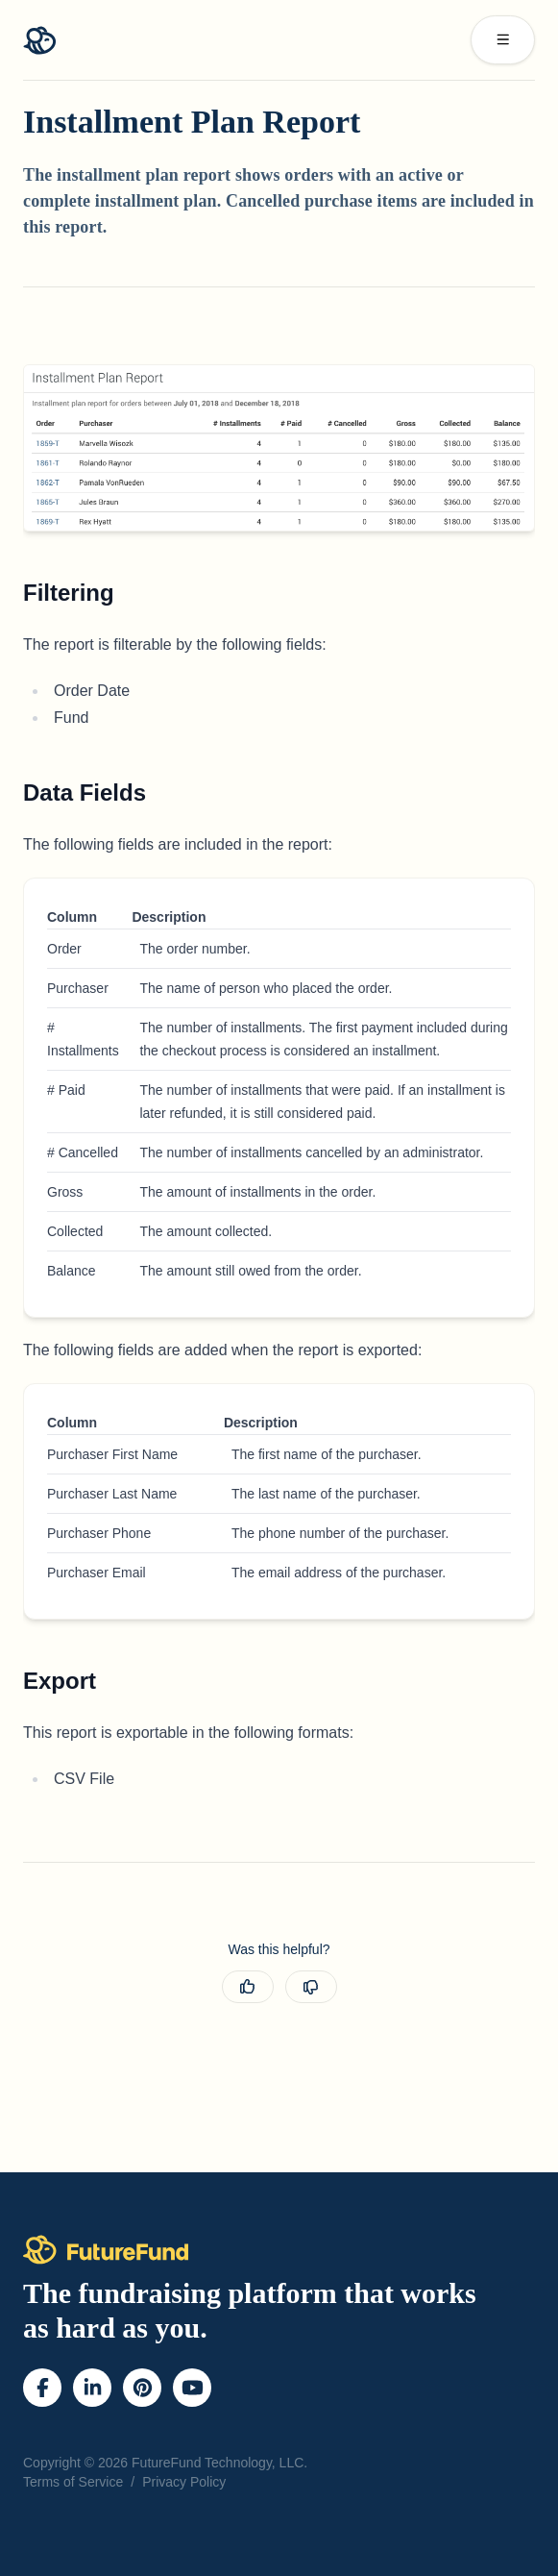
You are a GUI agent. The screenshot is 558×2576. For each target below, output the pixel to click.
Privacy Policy (184, 2481)
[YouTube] (193, 2387)
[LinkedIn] (93, 2387)
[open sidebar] (503, 39)
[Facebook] (43, 2387)
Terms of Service (73, 2481)
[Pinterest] (143, 2387)
